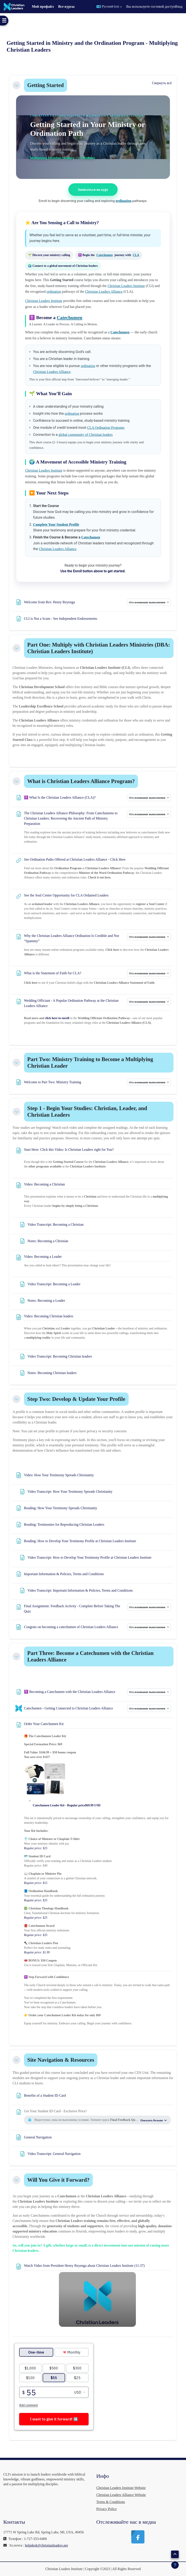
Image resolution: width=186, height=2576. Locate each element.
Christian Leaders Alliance (104, 291)
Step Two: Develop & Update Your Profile (76, 1399)
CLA (136, 255)
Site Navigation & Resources (60, 2060)
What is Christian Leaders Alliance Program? (81, 781)
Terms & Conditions (110, 2502)
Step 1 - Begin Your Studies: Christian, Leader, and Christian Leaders (87, 1111)
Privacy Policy (106, 2509)
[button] (109, 6)
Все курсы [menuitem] (66, 6)
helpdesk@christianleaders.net (46, 2545)
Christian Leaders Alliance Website (121, 2495)
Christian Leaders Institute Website (121, 2488)
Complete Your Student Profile (56, 524)
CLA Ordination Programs (106, 427)
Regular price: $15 (35, 1883)
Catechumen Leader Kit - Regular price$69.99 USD (66, 1805)
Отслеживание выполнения (147, 602)
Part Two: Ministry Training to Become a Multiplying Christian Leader (90, 1062)
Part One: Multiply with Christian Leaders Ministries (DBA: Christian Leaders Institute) (98, 648)
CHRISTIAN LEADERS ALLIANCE (117, 115)
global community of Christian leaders (85, 434)
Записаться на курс (93, 189)
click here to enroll (57, 1018)
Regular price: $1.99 (37, 1952)
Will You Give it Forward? (58, 2180)
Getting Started (45, 85)
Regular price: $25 (35, 1848)
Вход (178, 6)
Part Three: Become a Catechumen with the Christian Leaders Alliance (90, 1656)
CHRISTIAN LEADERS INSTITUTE (57, 115)
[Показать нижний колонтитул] (175, 2565)
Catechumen (105, 255)
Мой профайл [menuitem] (43, 6)
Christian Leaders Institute (126, 286)
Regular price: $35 (35, 1935)
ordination (123, 201)
